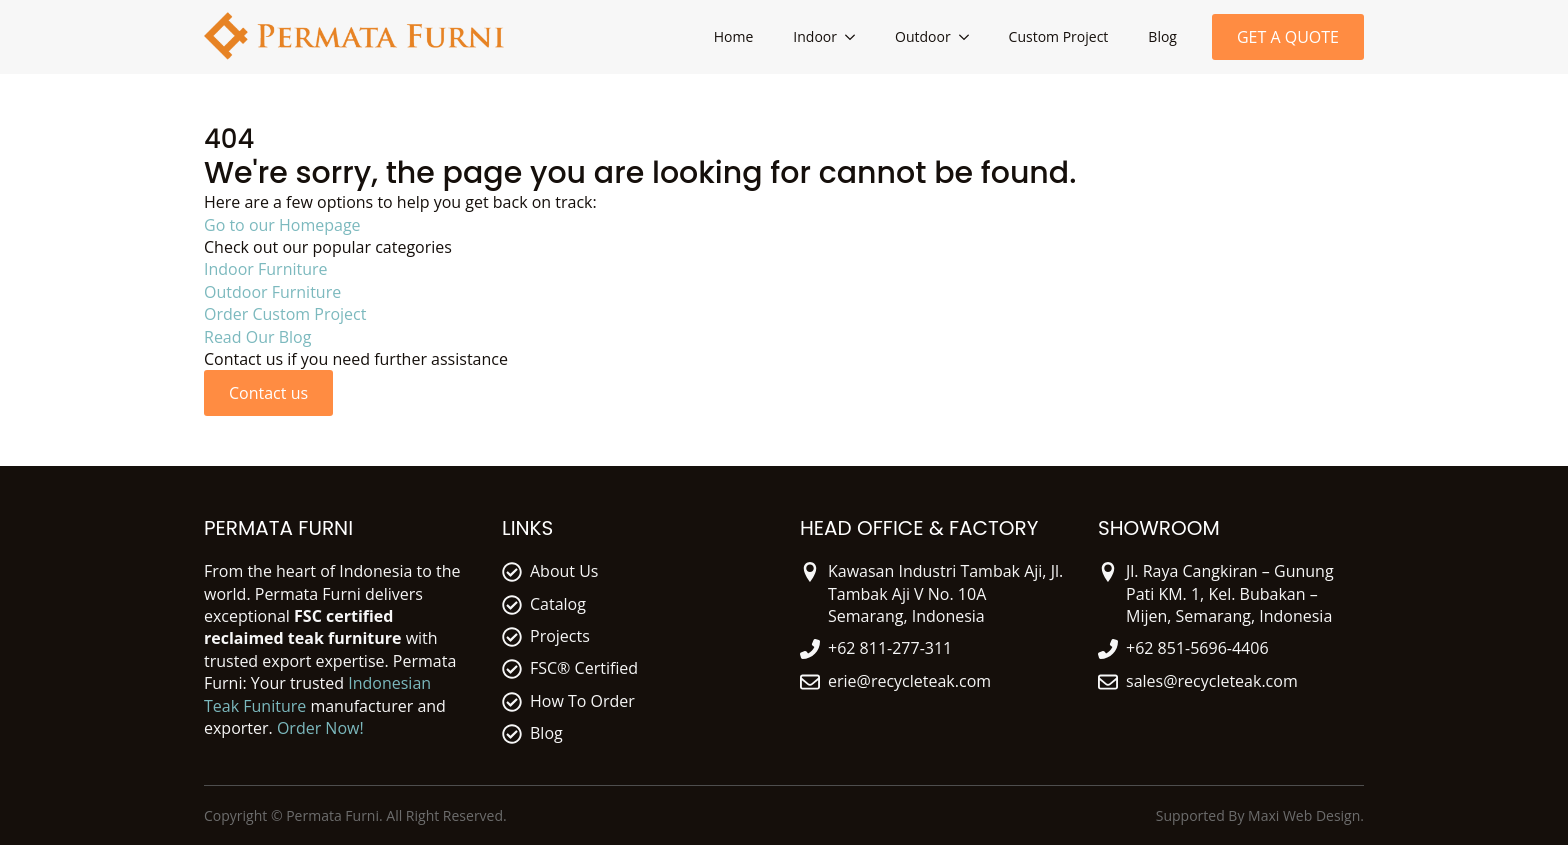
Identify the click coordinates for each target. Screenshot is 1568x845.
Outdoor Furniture (272, 292)
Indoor (815, 36)
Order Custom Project (285, 314)
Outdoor (923, 36)
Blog (1162, 36)
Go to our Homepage (282, 225)
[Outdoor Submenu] (970, 37)
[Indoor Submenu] (856, 37)
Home (734, 36)
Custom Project (1059, 36)
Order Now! (320, 728)
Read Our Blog (257, 337)
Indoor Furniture (266, 269)
